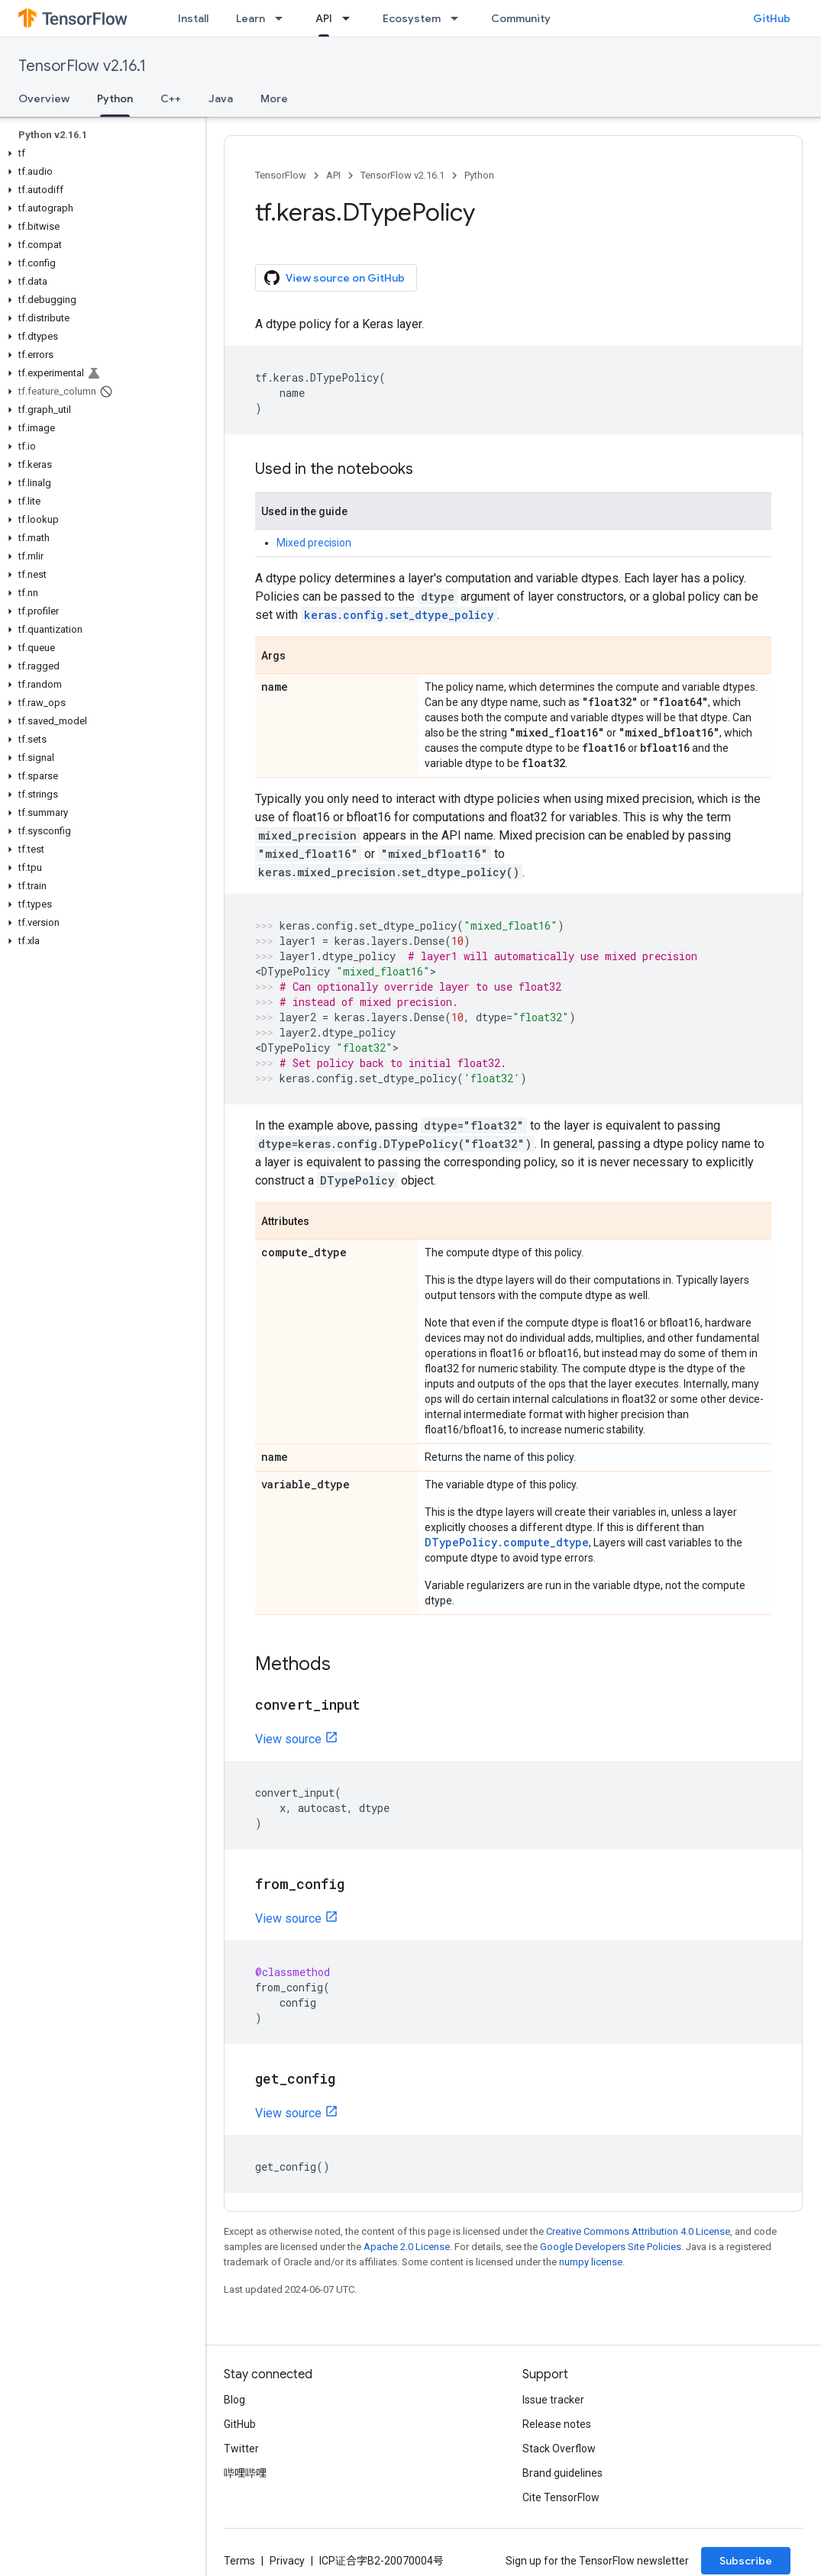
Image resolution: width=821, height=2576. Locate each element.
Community (521, 18)
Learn (250, 18)
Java (220, 98)
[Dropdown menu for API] (350, 18)
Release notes (556, 2424)
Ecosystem (412, 18)
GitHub (771, 18)
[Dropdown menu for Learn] (283, 18)
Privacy (287, 2561)
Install (193, 18)
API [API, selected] (323, 18)
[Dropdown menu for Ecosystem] (459, 18)
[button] (99, 153)
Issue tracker (553, 2400)
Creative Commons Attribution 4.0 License (638, 2231)
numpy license (590, 2262)
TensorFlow (280, 175)
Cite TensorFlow (561, 2497)
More (274, 98)
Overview (43, 98)
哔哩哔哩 (245, 2473)
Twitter (241, 2448)
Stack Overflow (559, 2448)
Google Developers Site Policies (610, 2246)
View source (288, 1739)
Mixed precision (313, 543)
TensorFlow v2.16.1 (82, 66)
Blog (234, 2400)
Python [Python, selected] (115, 98)
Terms (239, 2561)
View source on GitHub (334, 277)
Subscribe (745, 2561)
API (333, 175)
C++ (170, 98)
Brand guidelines (562, 2473)
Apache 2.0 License (407, 2246)
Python (479, 175)
